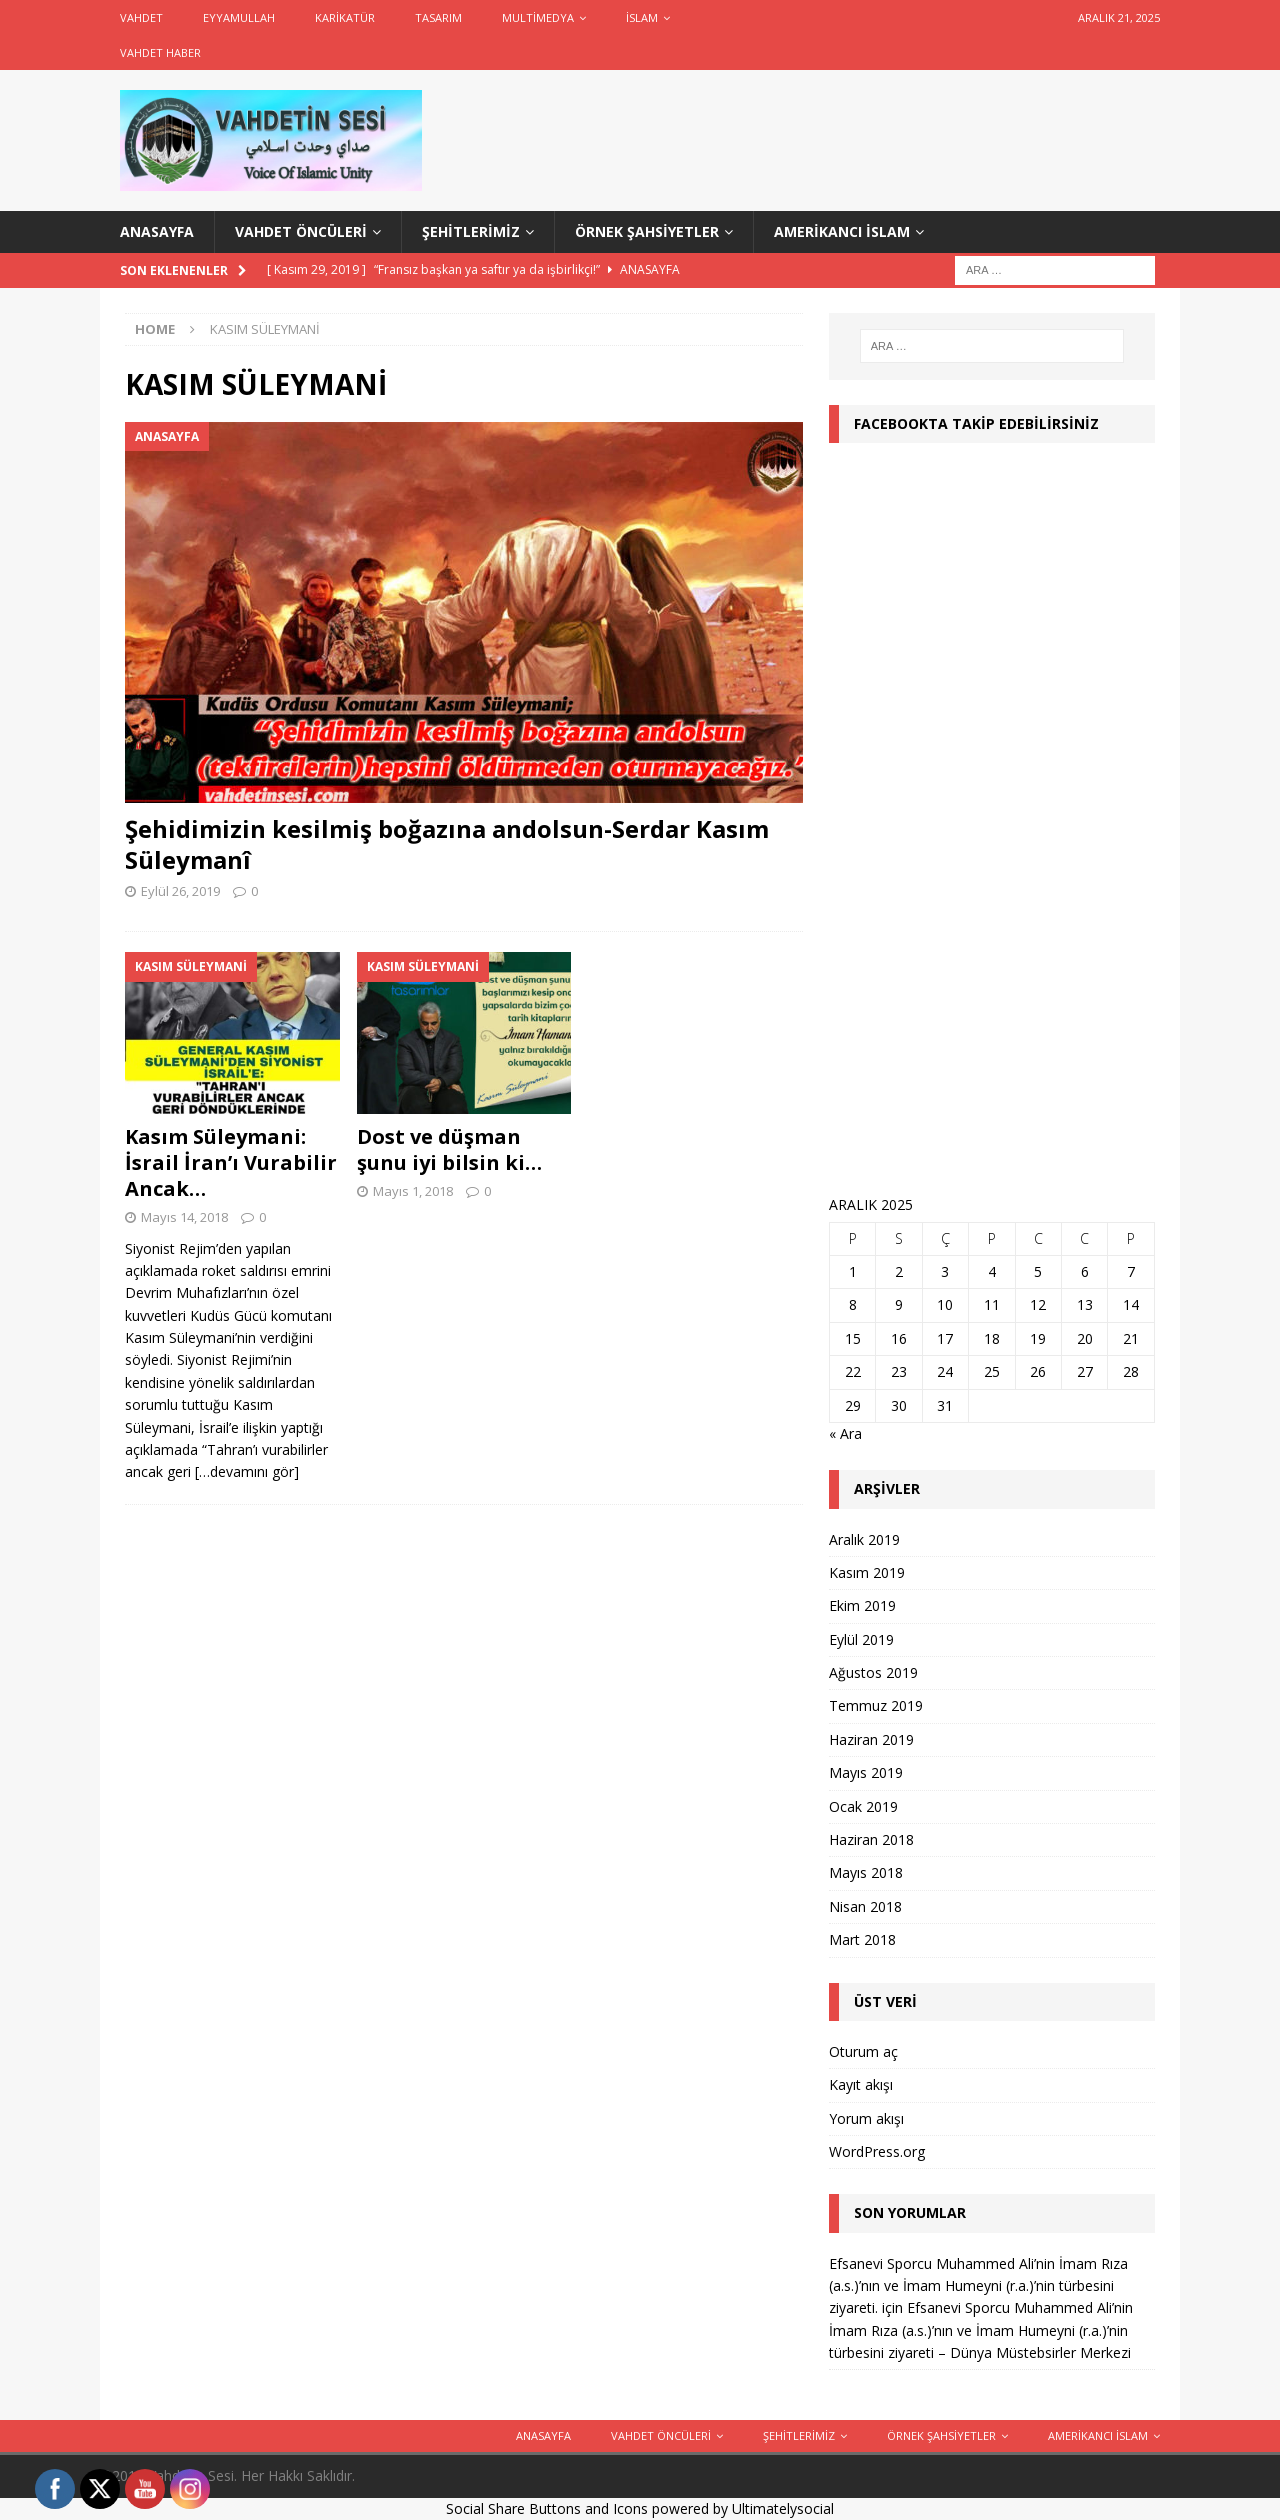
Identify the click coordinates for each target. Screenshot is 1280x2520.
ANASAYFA (157, 231)
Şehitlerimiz (471, 231)
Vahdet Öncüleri (301, 231)
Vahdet (141, 17)
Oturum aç (863, 2051)
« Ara (845, 1433)
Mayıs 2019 (866, 1772)
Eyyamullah (239, 17)
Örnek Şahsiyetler (647, 231)
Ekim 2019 (862, 1605)
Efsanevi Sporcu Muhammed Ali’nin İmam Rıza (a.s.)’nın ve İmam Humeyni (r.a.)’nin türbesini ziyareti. (978, 2286)
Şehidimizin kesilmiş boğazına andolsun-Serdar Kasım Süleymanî (447, 844)
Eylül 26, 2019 (180, 891)
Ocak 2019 (863, 1806)
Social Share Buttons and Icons (547, 2508)
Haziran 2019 (871, 1739)
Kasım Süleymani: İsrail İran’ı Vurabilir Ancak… (231, 1162)
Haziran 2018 (871, 1839)
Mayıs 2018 (866, 1872)
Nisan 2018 (865, 1906)
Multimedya (538, 17)
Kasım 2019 (867, 1572)
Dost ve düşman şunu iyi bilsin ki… (449, 1149)
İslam (642, 17)
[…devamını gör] (247, 1471)
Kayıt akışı (861, 2084)
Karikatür (345, 17)
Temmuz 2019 (876, 1705)
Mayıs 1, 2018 (413, 1191)
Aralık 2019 (864, 1539)
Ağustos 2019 (873, 1672)
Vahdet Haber (160, 52)
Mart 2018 (862, 1939)
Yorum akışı (866, 2118)
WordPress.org (877, 2151)
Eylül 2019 (861, 1639)
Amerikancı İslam (842, 231)
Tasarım (438, 17)
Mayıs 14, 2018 (184, 1217)
